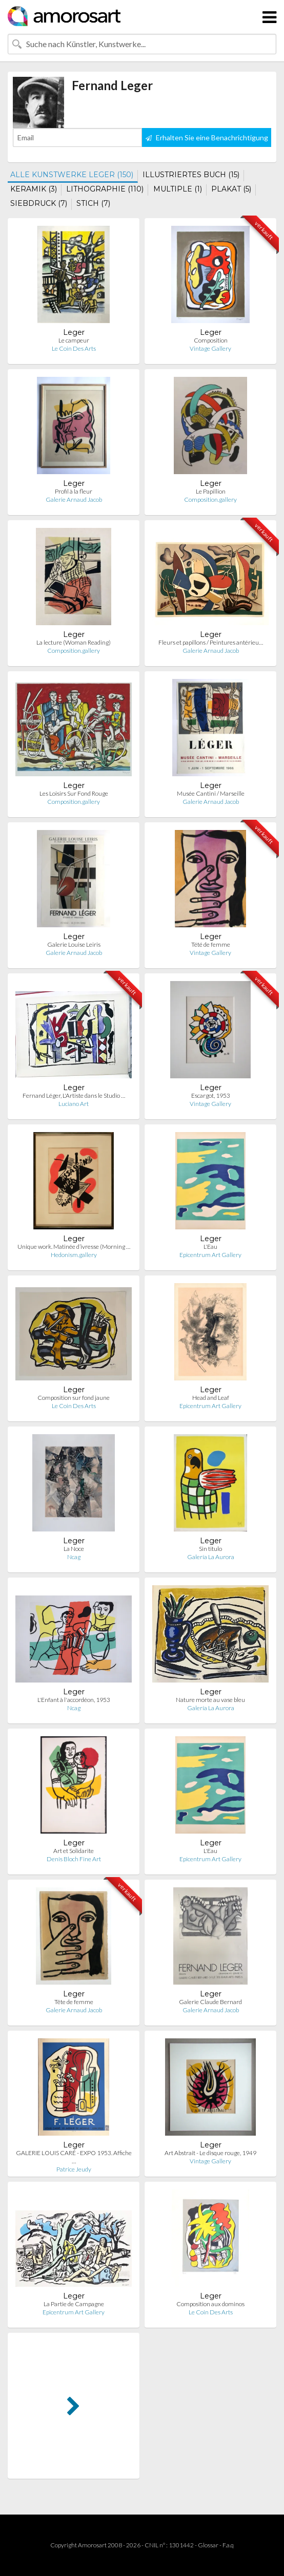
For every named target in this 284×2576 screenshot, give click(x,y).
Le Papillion (211, 491)
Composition (211, 340)
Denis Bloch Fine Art (74, 1859)
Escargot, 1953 (210, 1095)
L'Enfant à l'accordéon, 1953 (73, 1700)
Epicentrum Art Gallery (210, 1255)
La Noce (74, 1548)
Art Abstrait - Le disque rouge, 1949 (210, 2153)
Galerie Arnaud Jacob (74, 499)
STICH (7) (93, 203)
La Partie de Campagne (74, 2304)
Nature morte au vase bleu (210, 1700)
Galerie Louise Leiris (73, 944)
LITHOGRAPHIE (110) (105, 189)
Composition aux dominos (210, 2304)
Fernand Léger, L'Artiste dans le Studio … (74, 1095)
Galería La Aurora (210, 1557)
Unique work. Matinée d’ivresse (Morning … (73, 1246)
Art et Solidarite (73, 1851)
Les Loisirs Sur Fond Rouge (73, 793)
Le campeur (73, 340)
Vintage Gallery (210, 348)
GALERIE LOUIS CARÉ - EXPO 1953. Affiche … (74, 2157)
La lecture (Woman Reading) (73, 642)
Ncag (73, 1557)
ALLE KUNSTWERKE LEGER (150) (71, 174)
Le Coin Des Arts (74, 348)
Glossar (208, 2545)
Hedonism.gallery (74, 1255)
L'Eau (210, 1246)
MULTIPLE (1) (177, 189)
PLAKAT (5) (231, 189)
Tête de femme (73, 2002)
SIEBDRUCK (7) (38, 203)
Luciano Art (73, 1104)
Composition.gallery (210, 499)
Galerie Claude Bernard (210, 2002)
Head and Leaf (210, 1397)
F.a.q (228, 2545)
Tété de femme (210, 944)
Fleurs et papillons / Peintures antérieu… (210, 642)
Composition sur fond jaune (73, 1397)
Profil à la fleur (73, 491)
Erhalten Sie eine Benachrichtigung (207, 137)
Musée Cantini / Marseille (211, 793)
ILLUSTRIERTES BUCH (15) (191, 174)
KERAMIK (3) (33, 189)
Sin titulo (210, 1548)
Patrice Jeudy (73, 2169)
